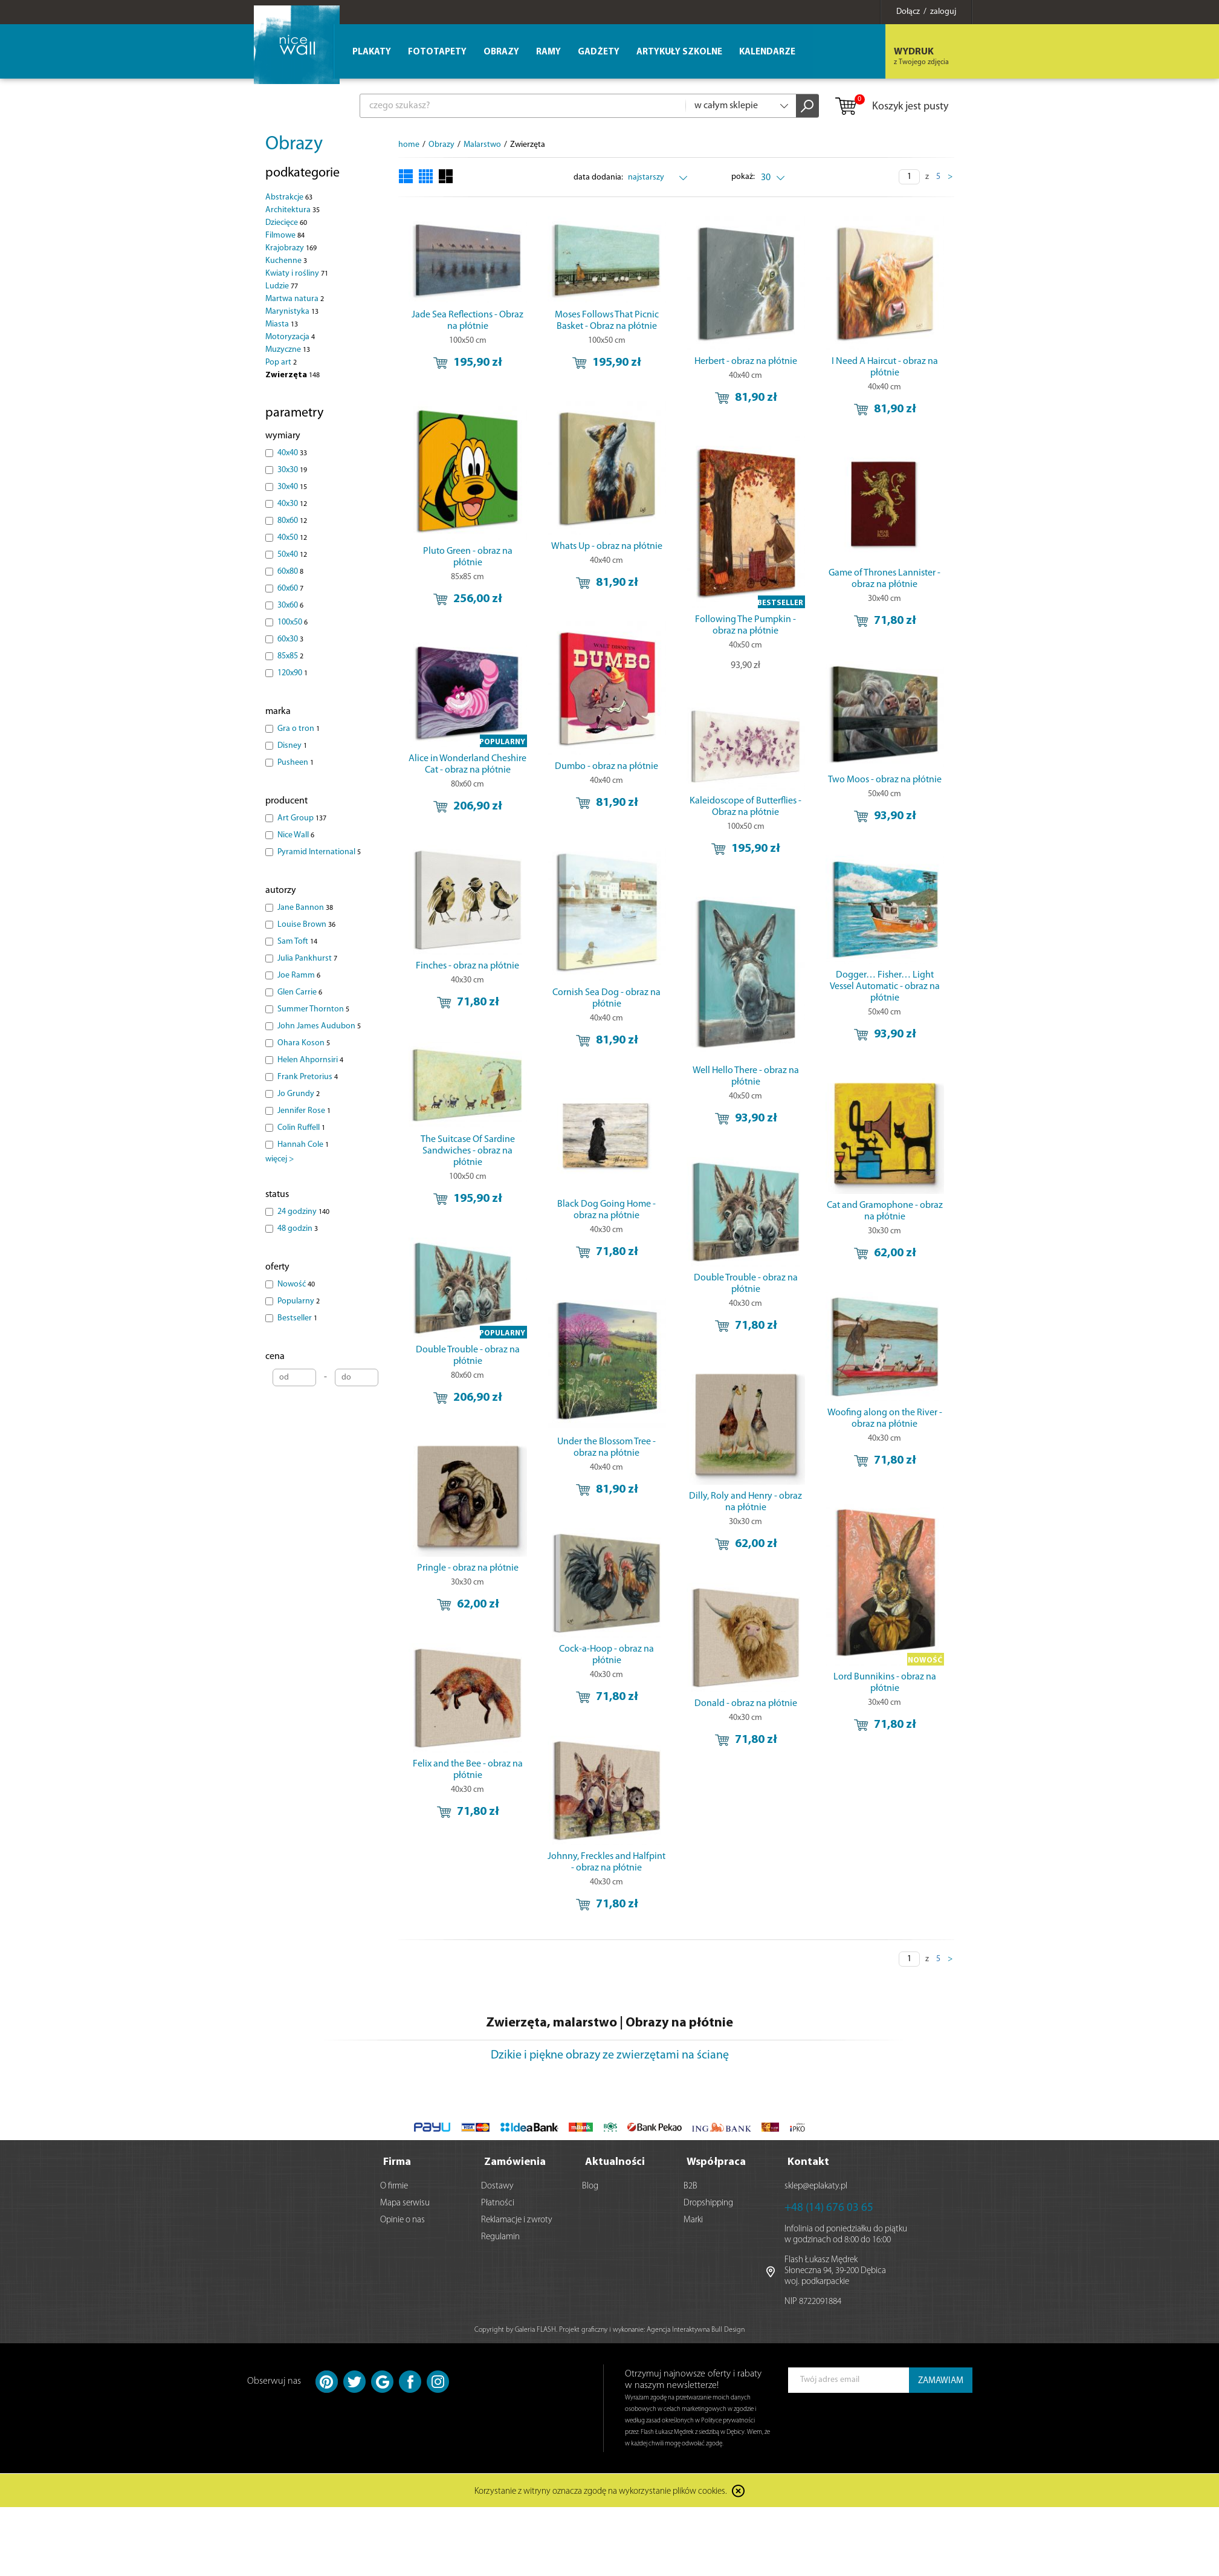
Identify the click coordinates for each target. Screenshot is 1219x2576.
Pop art (281, 362)
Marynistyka (291, 311)
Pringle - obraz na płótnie (538, 1599)
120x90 (292, 673)
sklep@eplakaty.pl (815, 2183)
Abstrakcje (288, 197)
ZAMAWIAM (940, 2378)
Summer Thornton (313, 1009)
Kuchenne (286, 260)
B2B (690, 2183)
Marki (693, 2217)
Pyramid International (319, 852)
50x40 (292, 554)
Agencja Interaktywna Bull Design (696, 2327)
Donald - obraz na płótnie (746, 1733)
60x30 (290, 639)
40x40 (292, 453)
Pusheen (295, 762)
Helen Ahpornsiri (310, 1060)
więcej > (279, 1159)
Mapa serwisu (405, 2200)
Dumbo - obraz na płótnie (607, 780)
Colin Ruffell (301, 1127)
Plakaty (371, 52)
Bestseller (297, 1318)
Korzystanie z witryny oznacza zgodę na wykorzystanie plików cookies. (600, 2489)
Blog (590, 2183)
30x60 (290, 605)
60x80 (290, 571)
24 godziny (303, 1211)
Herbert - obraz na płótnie (746, 361)
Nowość (296, 1284)
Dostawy (497, 2183)
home (408, 144)
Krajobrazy (291, 248)
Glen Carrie (299, 992)
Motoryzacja (290, 337)
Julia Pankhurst (307, 958)
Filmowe (285, 235)
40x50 (292, 537)
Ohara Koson (303, 1043)
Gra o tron (298, 728)
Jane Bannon (305, 907)
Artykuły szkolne (679, 52)
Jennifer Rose (304, 1110)
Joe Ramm (298, 975)
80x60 (292, 520)
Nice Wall (295, 835)
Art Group (301, 818)
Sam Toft (297, 941)
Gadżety (598, 52)
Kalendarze (767, 52)
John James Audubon (319, 1026)
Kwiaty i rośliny (296, 273)
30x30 (292, 470)
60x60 (290, 588)
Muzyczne (287, 349)
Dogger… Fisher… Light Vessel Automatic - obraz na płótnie (885, 1004)
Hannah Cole (303, 1144)
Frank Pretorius (307, 1077)
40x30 (292, 503)
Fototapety (437, 52)
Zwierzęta (292, 375)
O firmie (394, 2183)
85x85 (290, 656)
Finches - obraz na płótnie (537, 987)
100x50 (292, 622)
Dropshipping (708, 2200)
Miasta (281, 324)
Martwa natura (294, 298)
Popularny (298, 1301)
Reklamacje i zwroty (516, 2217)
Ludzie (281, 286)
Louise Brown (306, 924)
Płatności (497, 2200)
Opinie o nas (402, 2217)
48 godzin (297, 1228)
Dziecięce (286, 222)
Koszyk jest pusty (891, 107)
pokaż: (743, 176)
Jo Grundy (298, 1093)
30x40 (292, 487)
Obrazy (294, 144)
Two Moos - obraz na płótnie (885, 788)
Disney (292, 745)
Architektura (292, 210)
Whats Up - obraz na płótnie (606, 551)
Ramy (548, 52)
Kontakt (808, 2160)
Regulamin (500, 2234)
